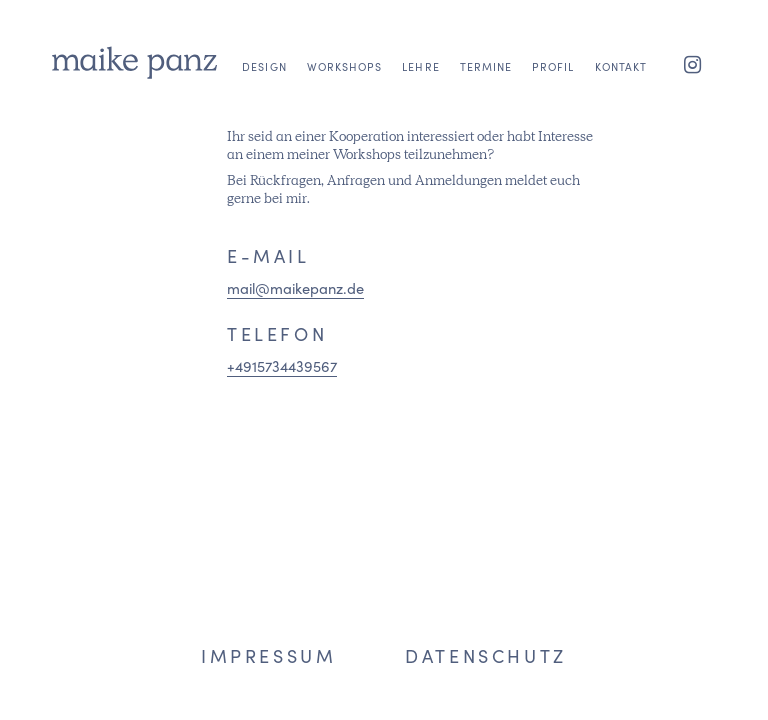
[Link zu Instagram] (693, 63)
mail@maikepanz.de (295, 287)
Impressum (268, 655)
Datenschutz (486, 655)
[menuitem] (264, 112)
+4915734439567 (282, 365)
